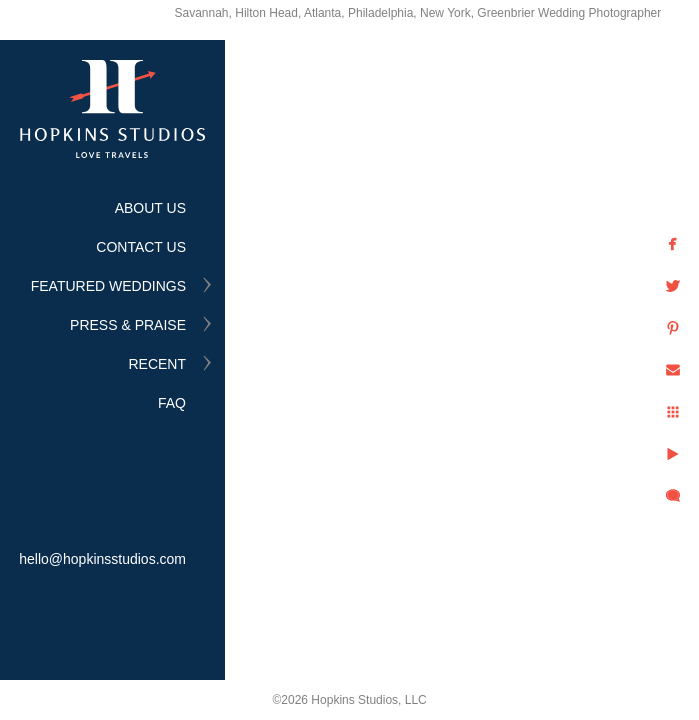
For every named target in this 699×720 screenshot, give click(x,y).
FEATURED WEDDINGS (108, 286)
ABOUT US (150, 208)
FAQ (172, 403)
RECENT (157, 364)
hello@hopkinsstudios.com (102, 559)
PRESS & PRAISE (128, 325)
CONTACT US (141, 247)
